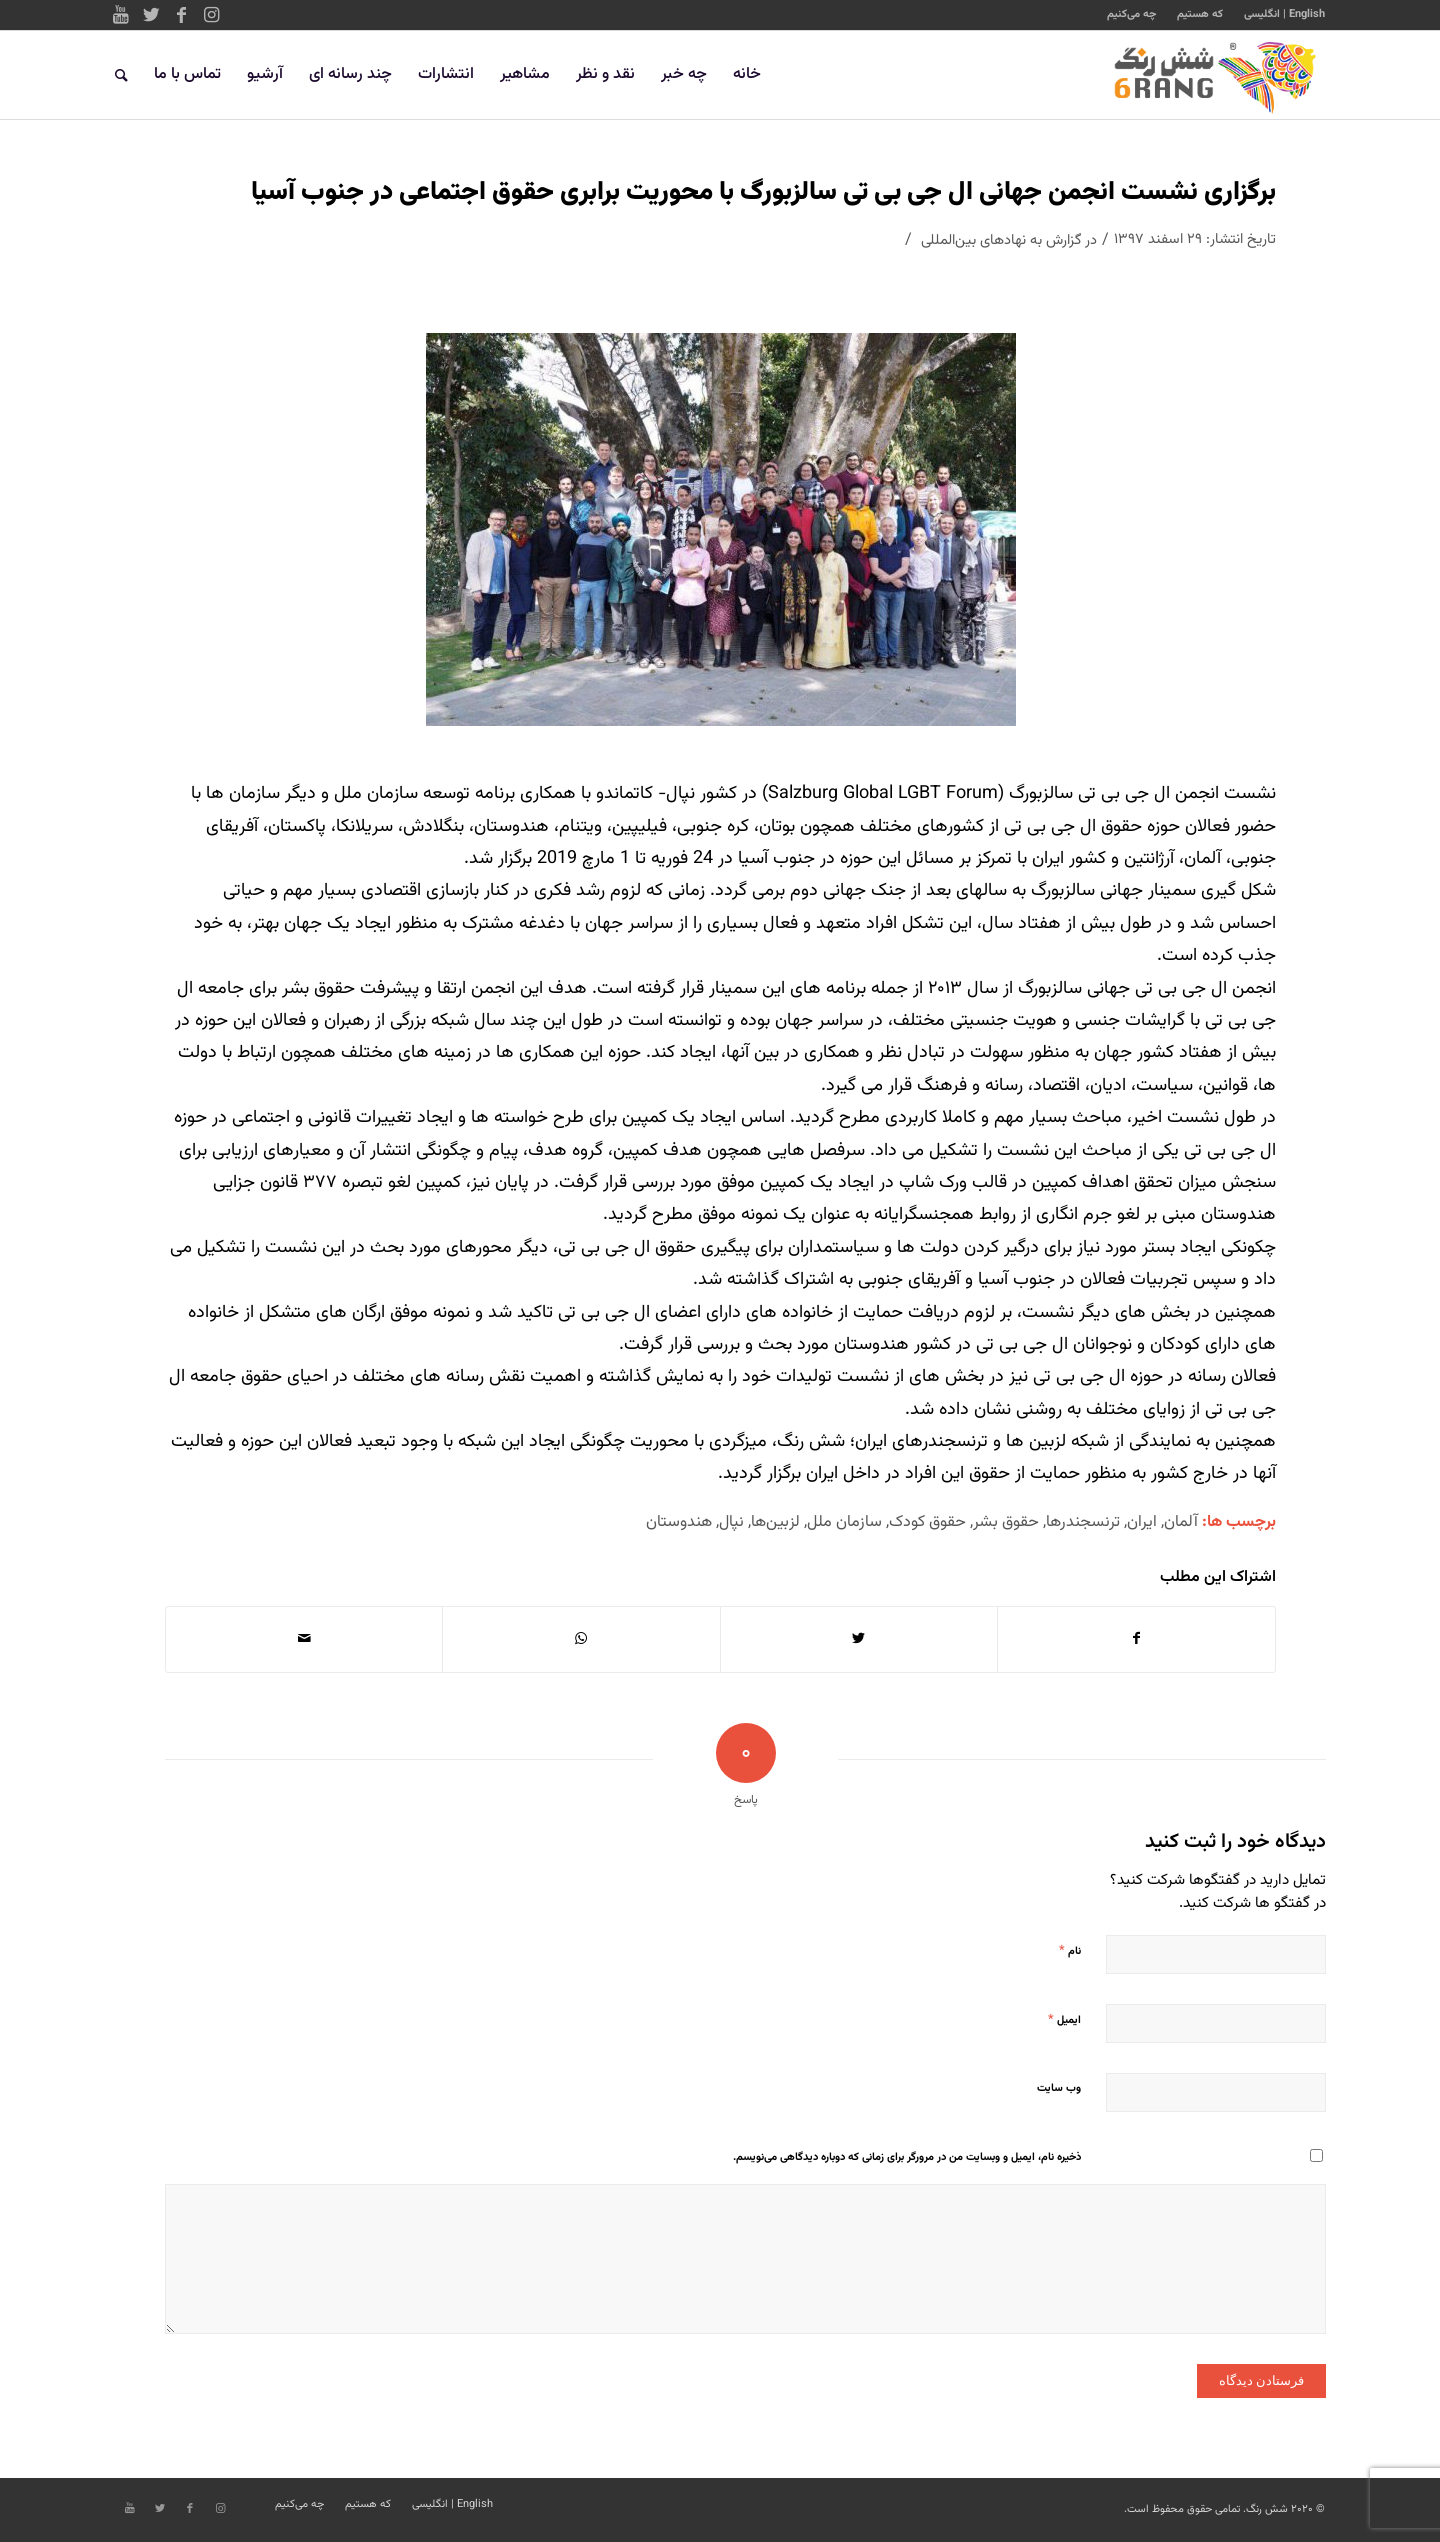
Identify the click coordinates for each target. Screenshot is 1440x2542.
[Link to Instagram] (211, 15)
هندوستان (679, 1522)
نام (1070, 1951)
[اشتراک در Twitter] (859, 1639)
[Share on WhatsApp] (581, 1639)
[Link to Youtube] (121, 15)
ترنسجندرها (1083, 1522)
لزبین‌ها (775, 1522)
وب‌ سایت (1059, 2088)
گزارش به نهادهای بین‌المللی (1001, 240)
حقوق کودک (927, 1522)
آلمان (1181, 1522)
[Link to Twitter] (151, 15)
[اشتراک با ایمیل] (304, 1639)
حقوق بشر (1006, 1522)
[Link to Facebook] (181, 15)
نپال (731, 1522)
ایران (1142, 1522)
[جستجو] (121, 75)
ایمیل (1064, 2020)
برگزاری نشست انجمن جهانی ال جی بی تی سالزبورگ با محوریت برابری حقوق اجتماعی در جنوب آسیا (763, 192)
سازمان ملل (844, 1522)
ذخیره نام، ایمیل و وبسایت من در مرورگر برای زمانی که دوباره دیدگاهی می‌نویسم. (907, 2157)
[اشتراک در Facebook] (1136, 1639)
